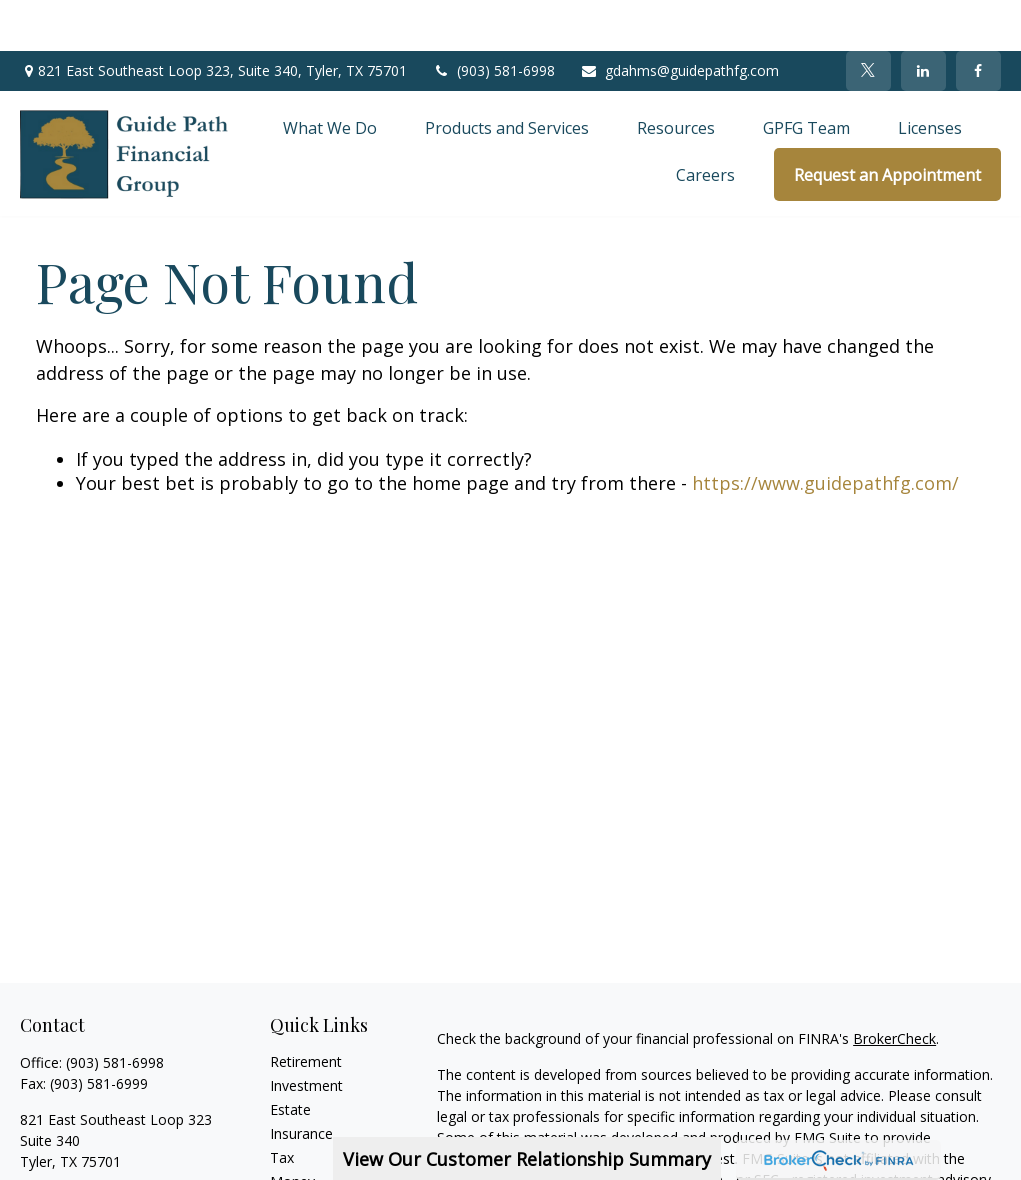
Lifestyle (297, 1154)
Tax (282, 1106)
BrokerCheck (894, 987)
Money (292, 1130)
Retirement (306, 1010)
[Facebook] (978, 20)
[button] (330, 76)
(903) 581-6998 (493, 20)
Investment (306, 1034)
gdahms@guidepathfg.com (679, 20)
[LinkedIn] (923, 20)
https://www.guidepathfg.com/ (825, 432)
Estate (290, 1058)
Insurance (301, 1082)
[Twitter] (868, 20)
